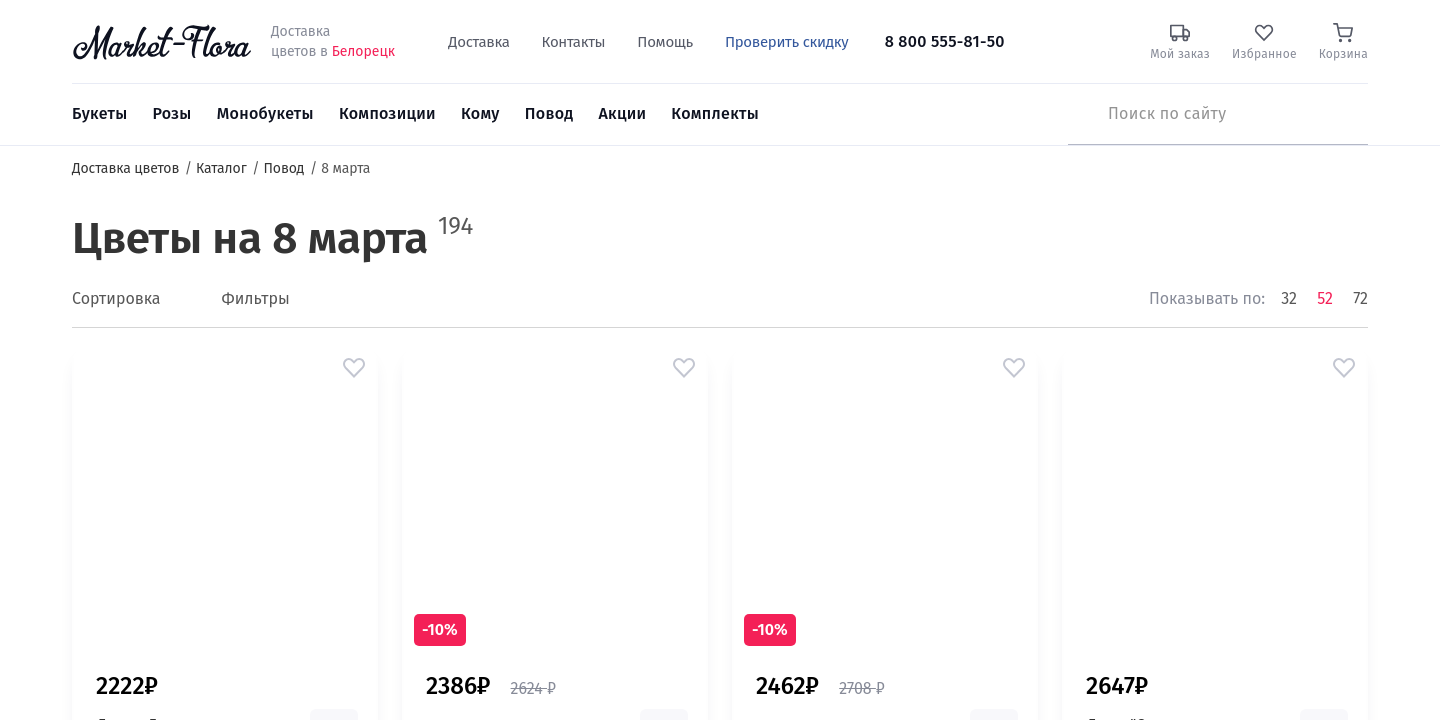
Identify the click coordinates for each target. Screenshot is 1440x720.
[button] (354, 368)
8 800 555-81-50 (945, 41)
